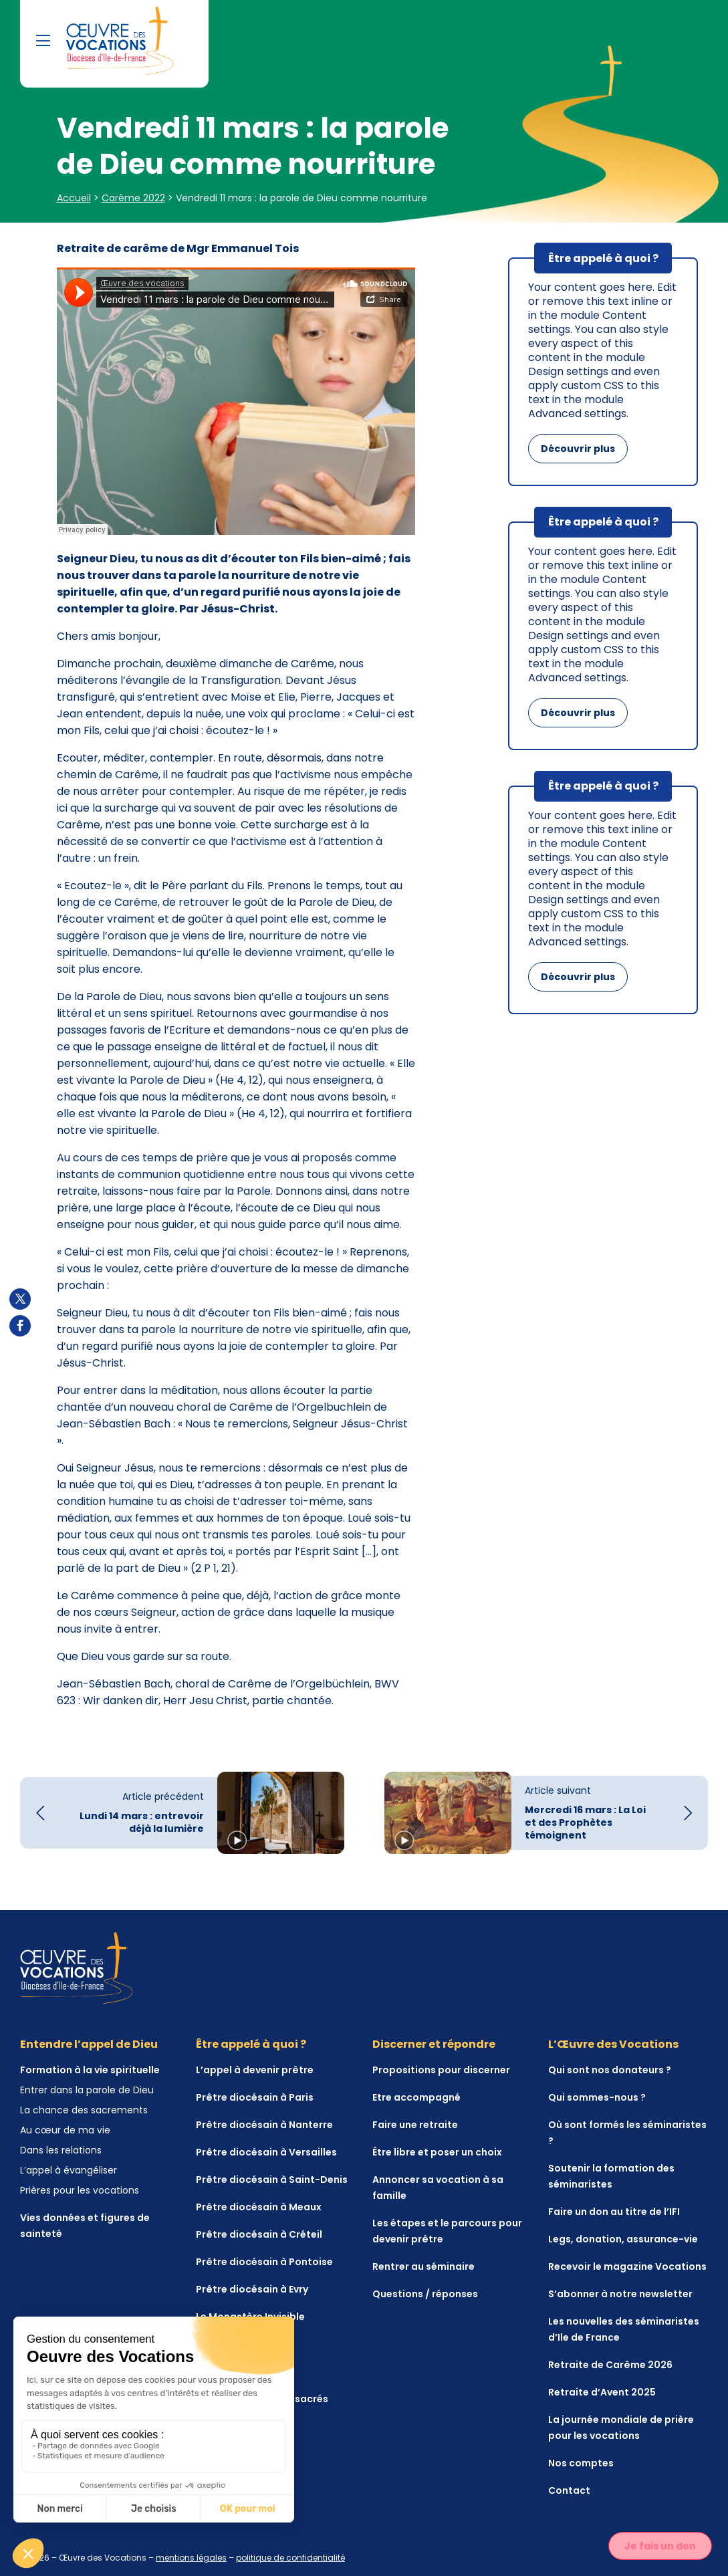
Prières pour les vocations (79, 2190)
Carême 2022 (133, 198)
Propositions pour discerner (441, 2070)
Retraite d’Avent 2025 (602, 2392)
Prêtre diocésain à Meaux (259, 2207)
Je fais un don (660, 2546)
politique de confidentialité (290, 2557)
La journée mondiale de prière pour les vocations (621, 2427)
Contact (569, 2490)
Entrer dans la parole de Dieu (87, 2090)
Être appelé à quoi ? (251, 2044)
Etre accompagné (416, 2097)
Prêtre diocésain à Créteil (259, 2234)
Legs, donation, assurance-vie (623, 2239)
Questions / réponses (425, 2294)
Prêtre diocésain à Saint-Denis (272, 2179)
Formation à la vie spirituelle (90, 2070)
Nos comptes (581, 2463)
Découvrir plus (578, 448)
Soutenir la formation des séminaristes (611, 2176)
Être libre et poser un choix (437, 2152)
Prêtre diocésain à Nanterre (264, 2124)
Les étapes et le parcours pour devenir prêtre (447, 2231)
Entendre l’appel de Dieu (89, 2044)
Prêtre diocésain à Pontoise (264, 2261)
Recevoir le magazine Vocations (627, 2266)
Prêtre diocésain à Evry (252, 2289)
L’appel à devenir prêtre (255, 2070)
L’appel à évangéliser (68, 2170)
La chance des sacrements (84, 2110)
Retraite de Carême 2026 (610, 2364)
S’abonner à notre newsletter (620, 2294)
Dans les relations (61, 2150)
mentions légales (191, 2557)
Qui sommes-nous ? (597, 2097)
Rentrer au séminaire (423, 2266)
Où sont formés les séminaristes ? (627, 2132)
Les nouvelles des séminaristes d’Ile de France (623, 2329)
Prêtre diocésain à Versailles (266, 2152)
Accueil (74, 198)
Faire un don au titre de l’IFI (614, 2211)
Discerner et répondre (433, 2044)
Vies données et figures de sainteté (85, 2225)
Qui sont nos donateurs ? (609, 2070)
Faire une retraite (415, 2124)
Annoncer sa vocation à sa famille (437, 2187)
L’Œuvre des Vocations (613, 2044)
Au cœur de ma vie (65, 2130)
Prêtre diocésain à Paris (255, 2097)
